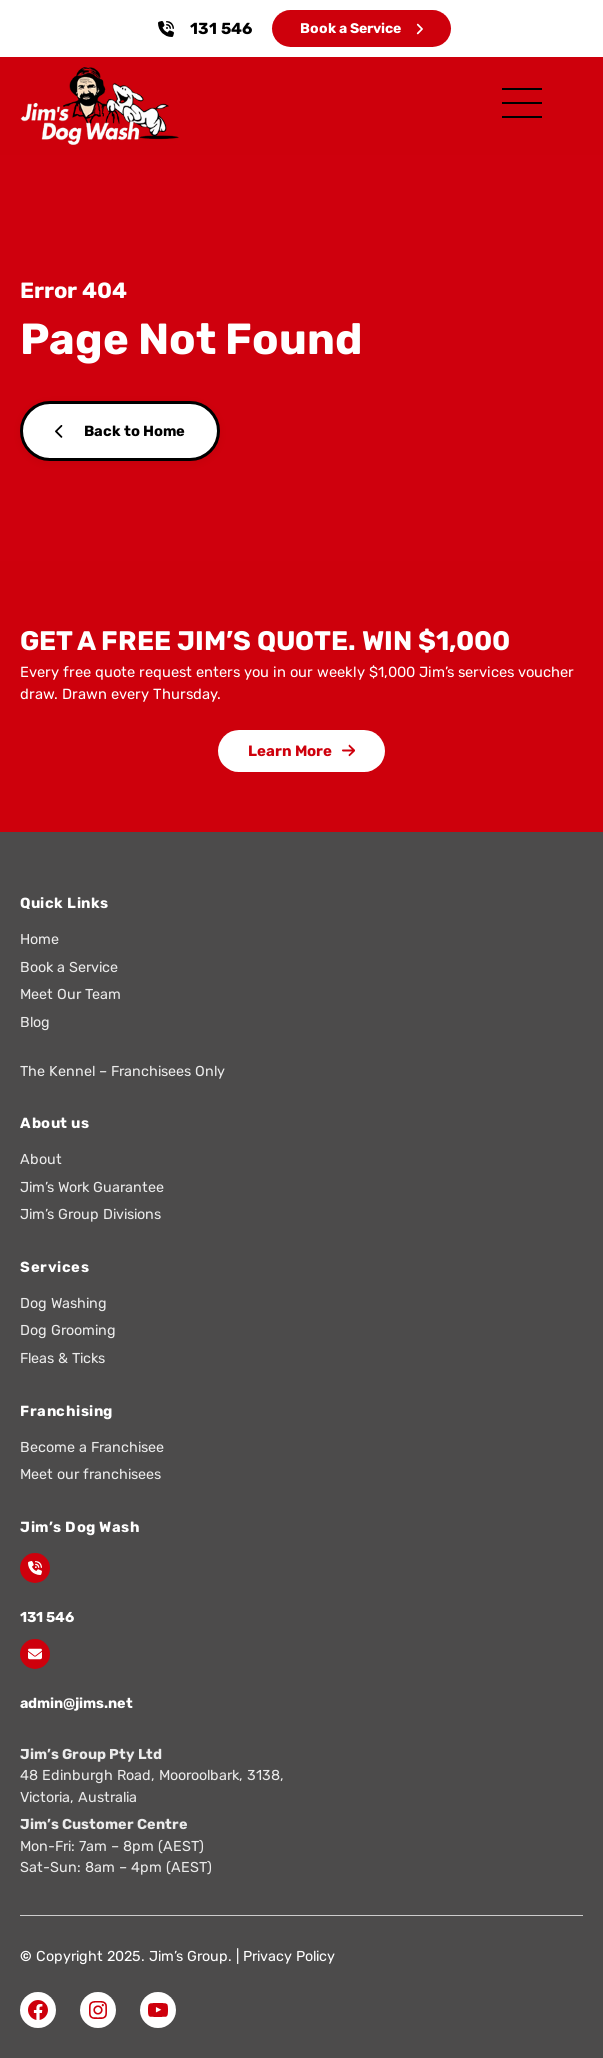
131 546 (221, 28)
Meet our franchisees (90, 1474)
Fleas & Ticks (62, 1358)
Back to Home (120, 431)
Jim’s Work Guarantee (92, 1187)
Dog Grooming (68, 1330)
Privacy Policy (289, 1956)
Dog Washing (63, 1303)
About (41, 1159)
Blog (35, 1022)
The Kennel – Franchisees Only (122, 1071)
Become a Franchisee (92, 1447)
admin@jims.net (76, 1703)
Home (39, 939)
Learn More (301, 751)
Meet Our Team (70, 994)
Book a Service (361, 28)
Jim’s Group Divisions (90, 1214)
